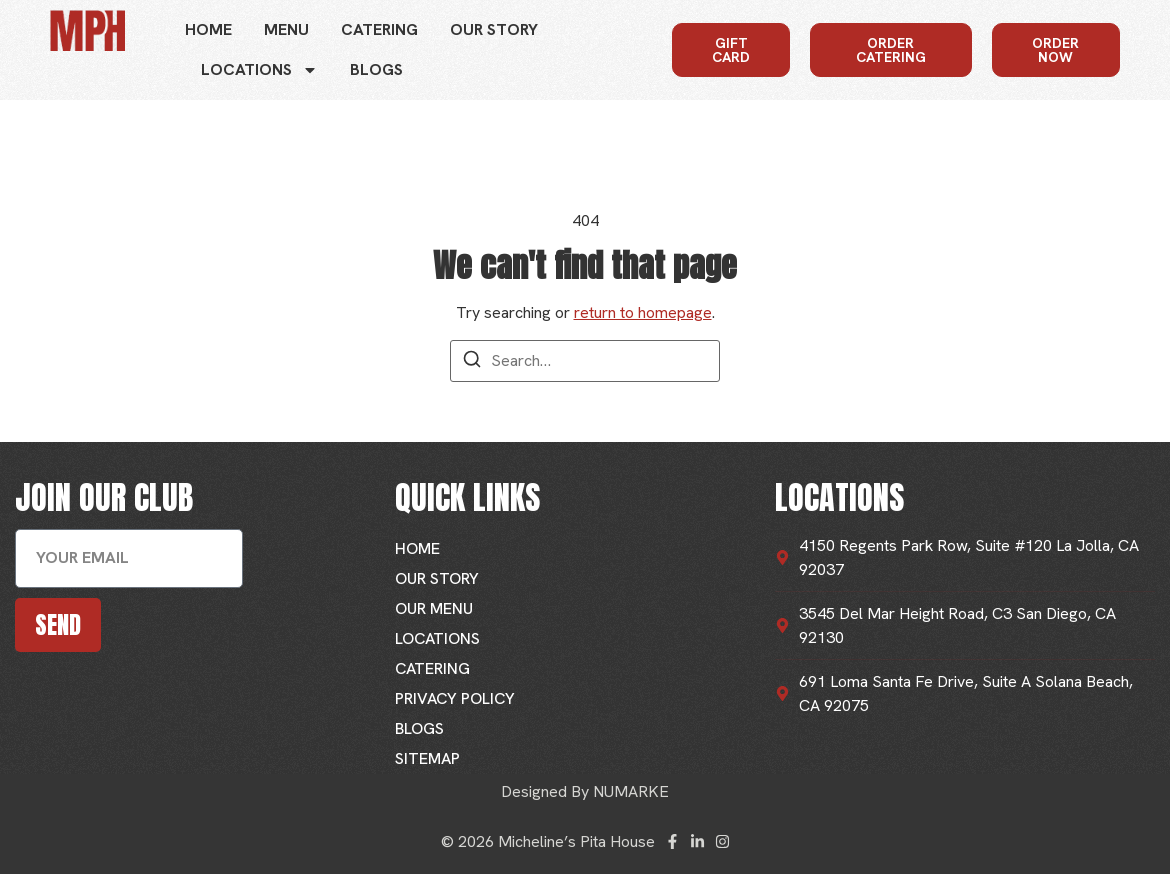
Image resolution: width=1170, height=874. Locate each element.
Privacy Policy (455, 698)
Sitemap (427, 758)
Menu (286, 29)
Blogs (376, 69)
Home (208, 29)
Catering (379, 29)
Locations (259, 70)
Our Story (494, 29)
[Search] (472, 362)
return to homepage (643, 312)
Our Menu (434, 608)
